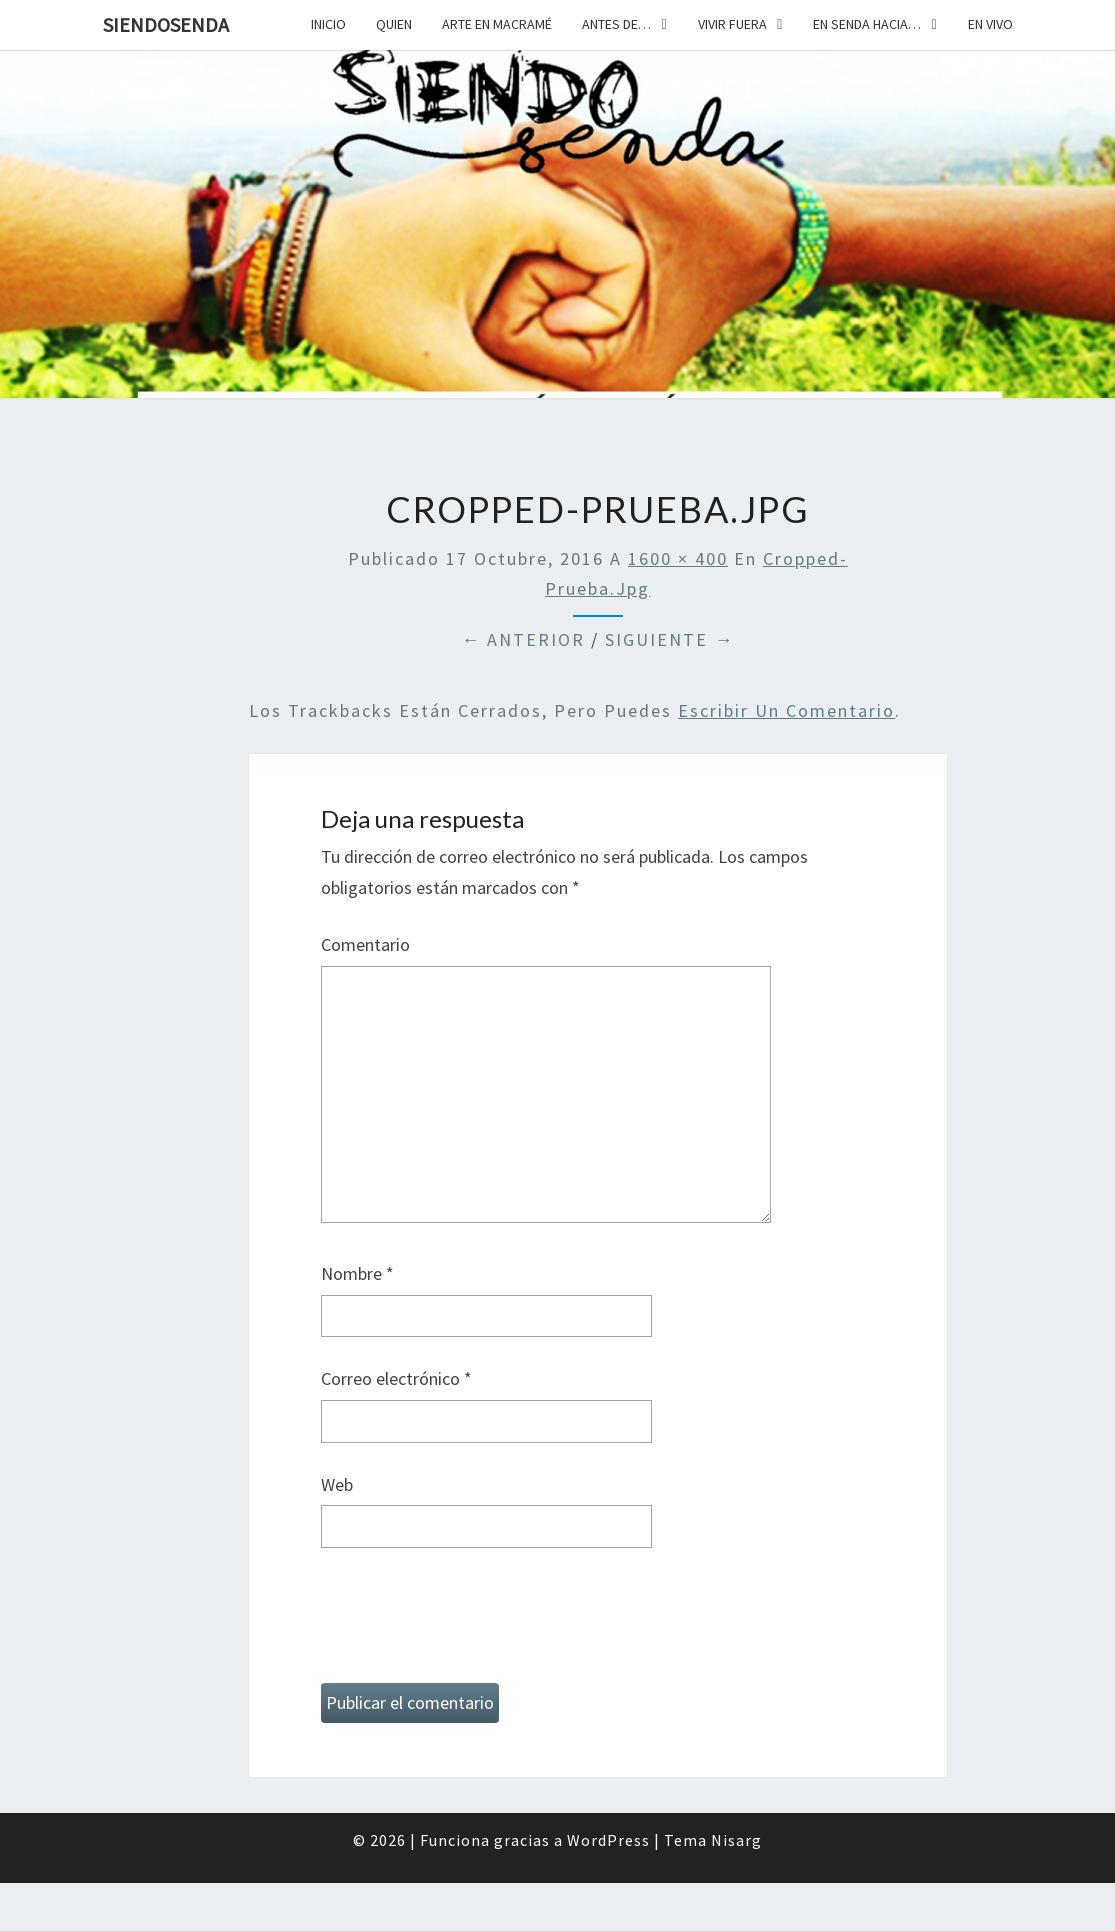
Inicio (328, 24)
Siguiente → (669, 639)
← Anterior (523, 639)
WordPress (608, 1840)
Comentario (365, 944)
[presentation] (473, 1624)
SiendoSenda (166, 24)
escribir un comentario (786, 710)
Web (337, 1484)
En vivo (990, 24)
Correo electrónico (396, 1378)
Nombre (357, 1273)
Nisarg (736, 1840)
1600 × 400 (678, 558)
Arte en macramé (497, 24)
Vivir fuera (732, 24)
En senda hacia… (867, 24)
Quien (394, 24)
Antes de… (616, 24)
